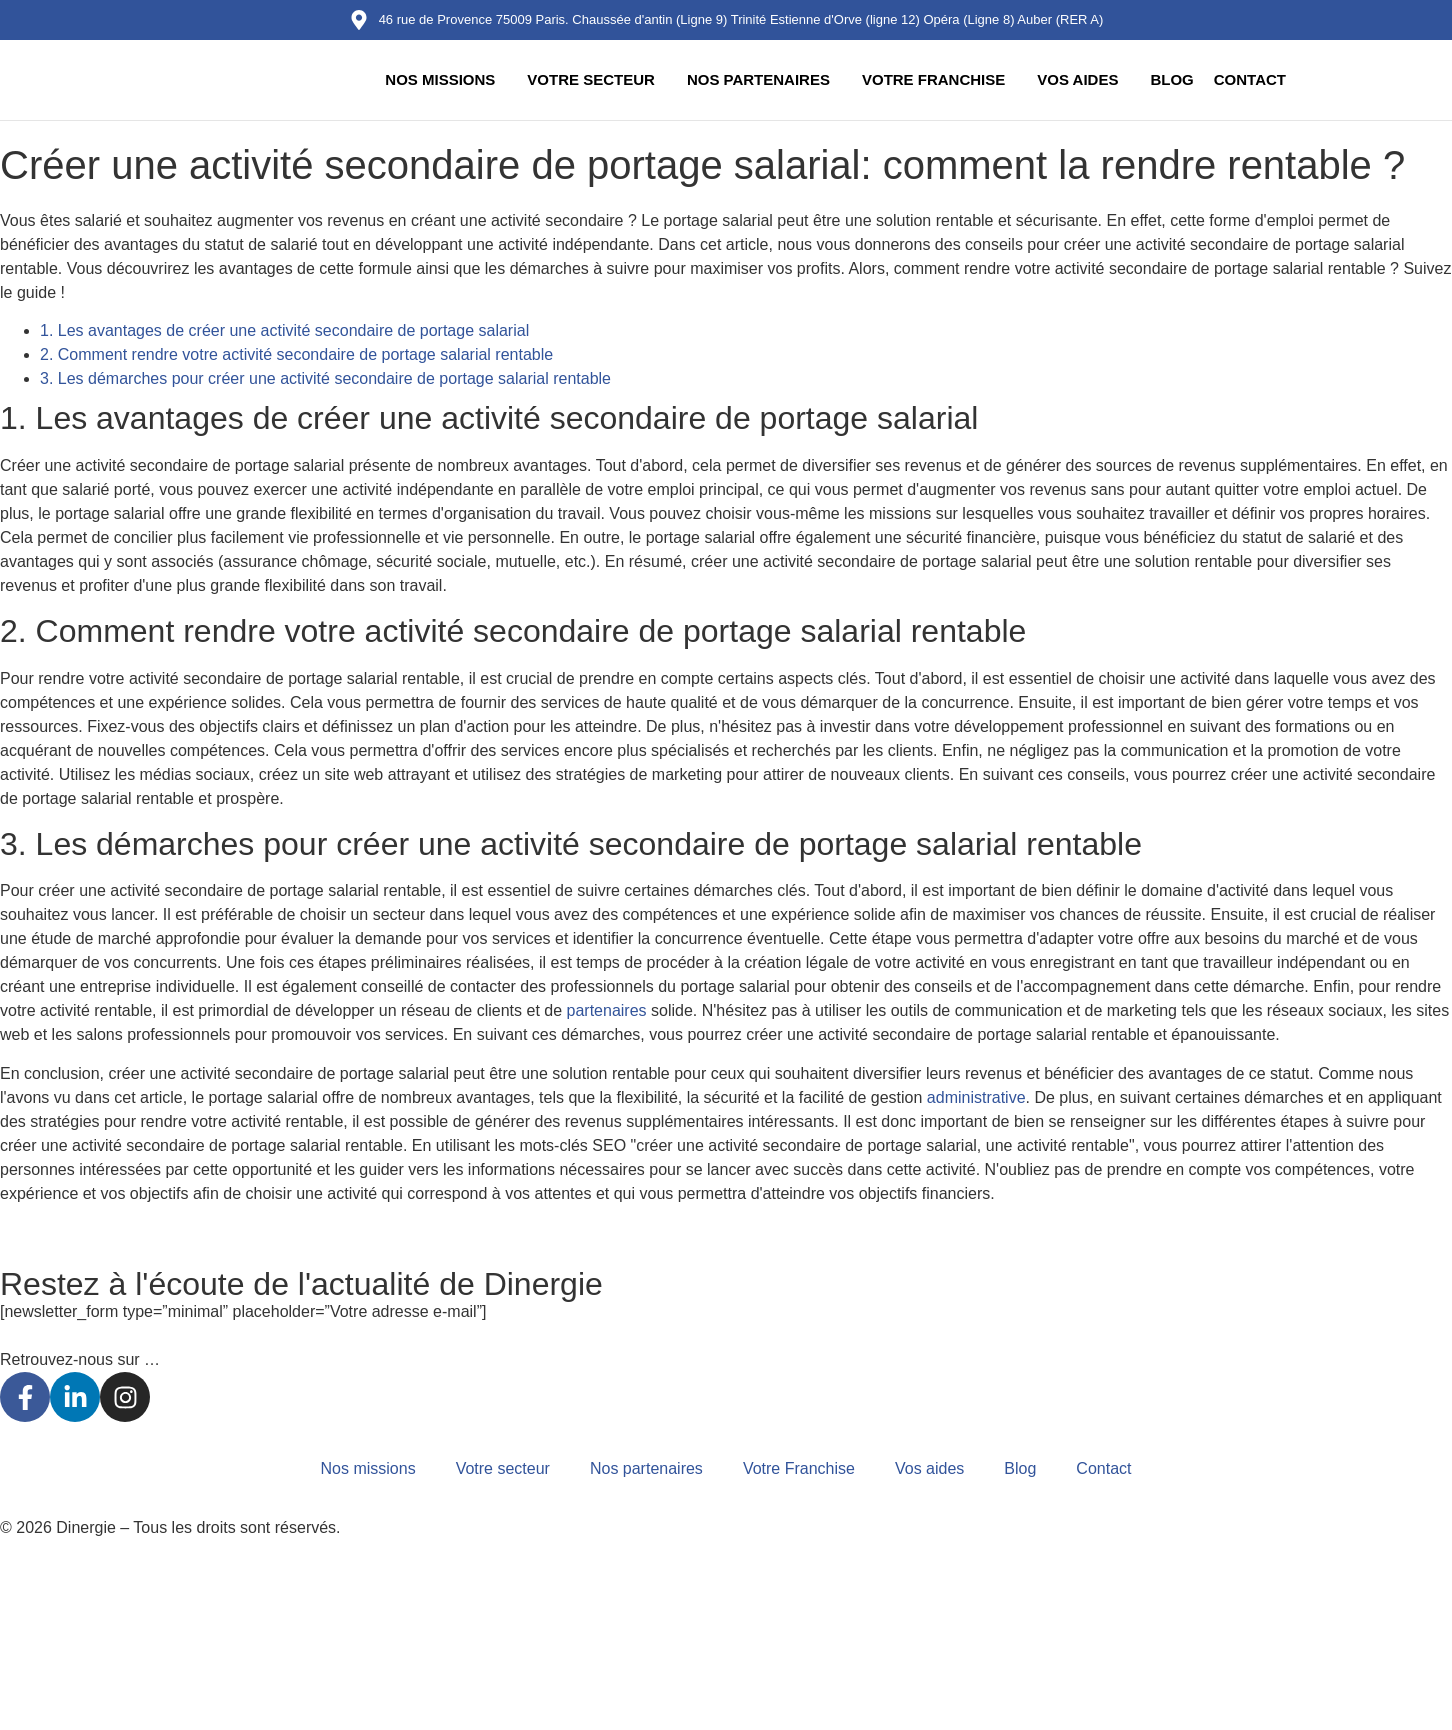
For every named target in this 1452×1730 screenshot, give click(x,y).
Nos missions (440, 79)
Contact (1250, 79)
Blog (1171, 79)
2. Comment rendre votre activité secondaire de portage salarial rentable (296, 354)
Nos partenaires (758, 79)
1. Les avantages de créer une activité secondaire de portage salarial (284, 330)
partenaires (607, 1010)
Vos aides (1077, 79)
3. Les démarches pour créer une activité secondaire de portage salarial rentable (325, 378)
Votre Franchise (933, 79)
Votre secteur (591, 79)
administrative (976, 1097)
